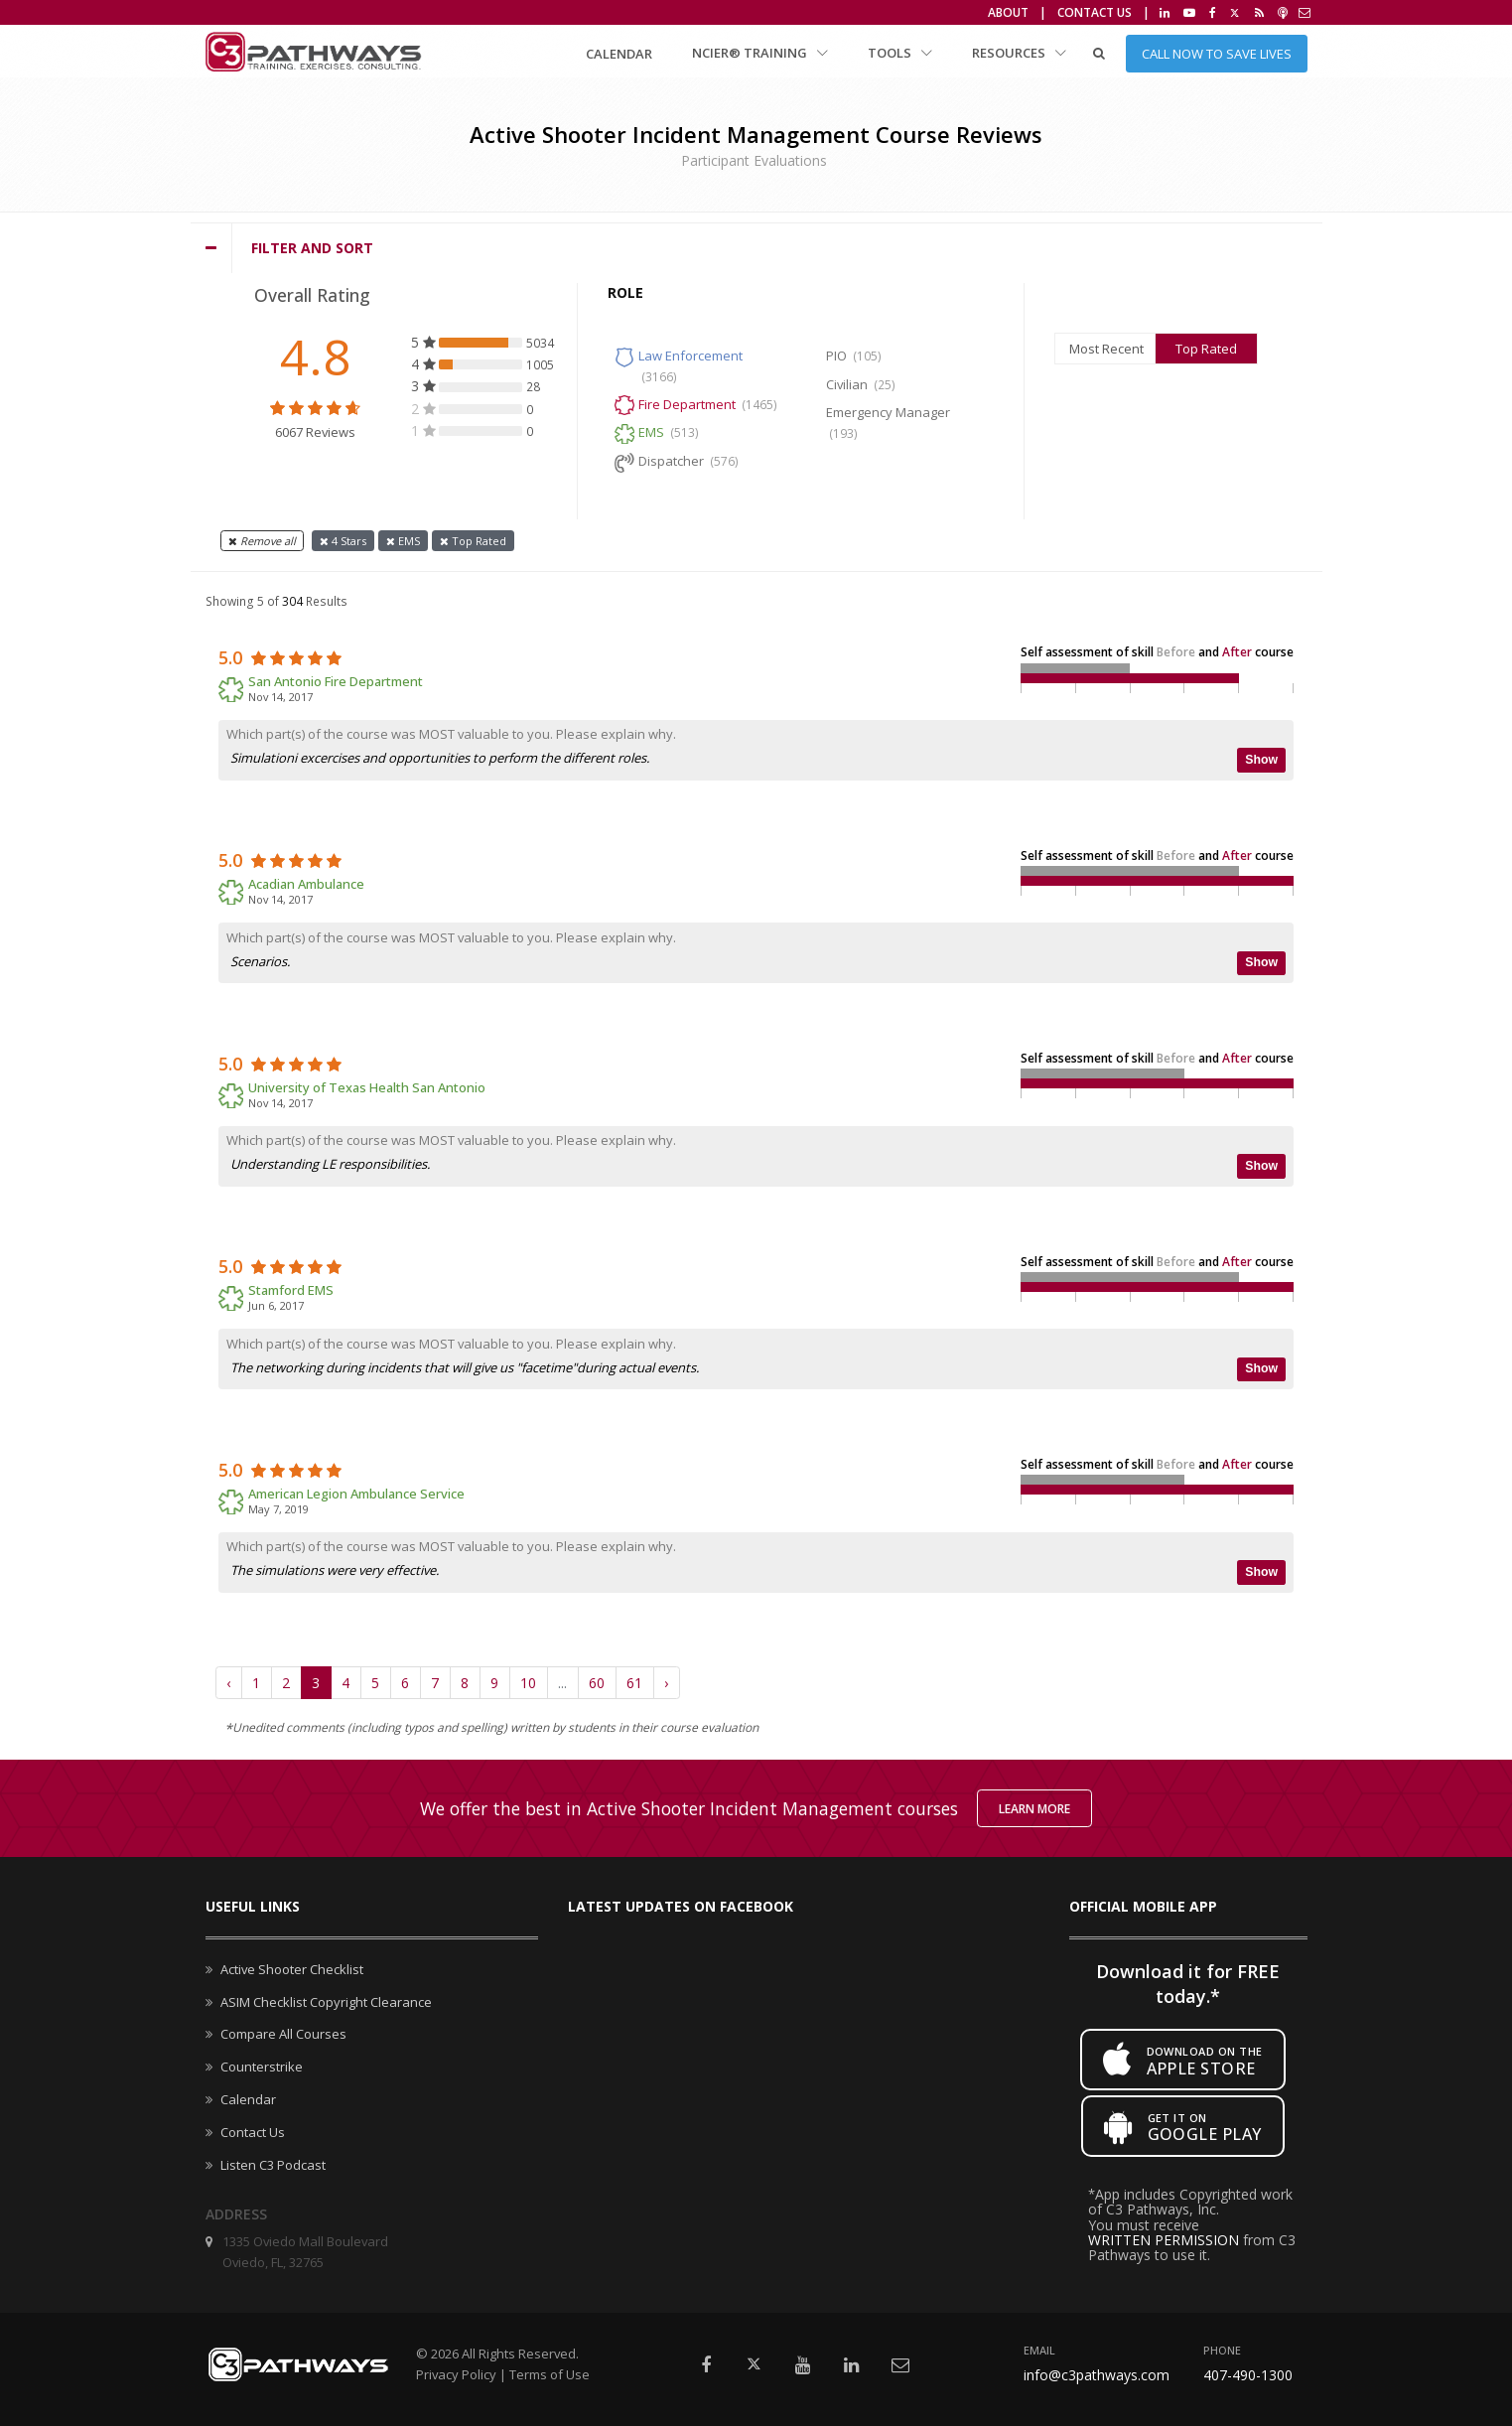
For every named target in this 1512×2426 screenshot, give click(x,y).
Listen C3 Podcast (273, 2165)
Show (1261, 760)
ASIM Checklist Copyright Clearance (326, 2002)
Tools (900, 53)
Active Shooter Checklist (291, 1969)
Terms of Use (549, 2374)
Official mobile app (1143, 1906)
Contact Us (1094, 12)
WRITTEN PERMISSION (1163, 2239)
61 (634, 1682)
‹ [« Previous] (228, 1682)
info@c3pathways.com (1096, 2374)
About (1008, 12)
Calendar (619, 54)
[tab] (756, 248)
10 (528, 1682)
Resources (1019, 53)
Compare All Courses (283, 2034)
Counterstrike (261, 2066)
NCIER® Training (760, 53)
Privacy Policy (456, 2374)
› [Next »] (666, 1682)
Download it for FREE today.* (1188, 1983)
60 (597, 1682)
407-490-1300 (1248, 2374)
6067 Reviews (315, 432)
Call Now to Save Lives (1217, 54)
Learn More (1034, 1808)
